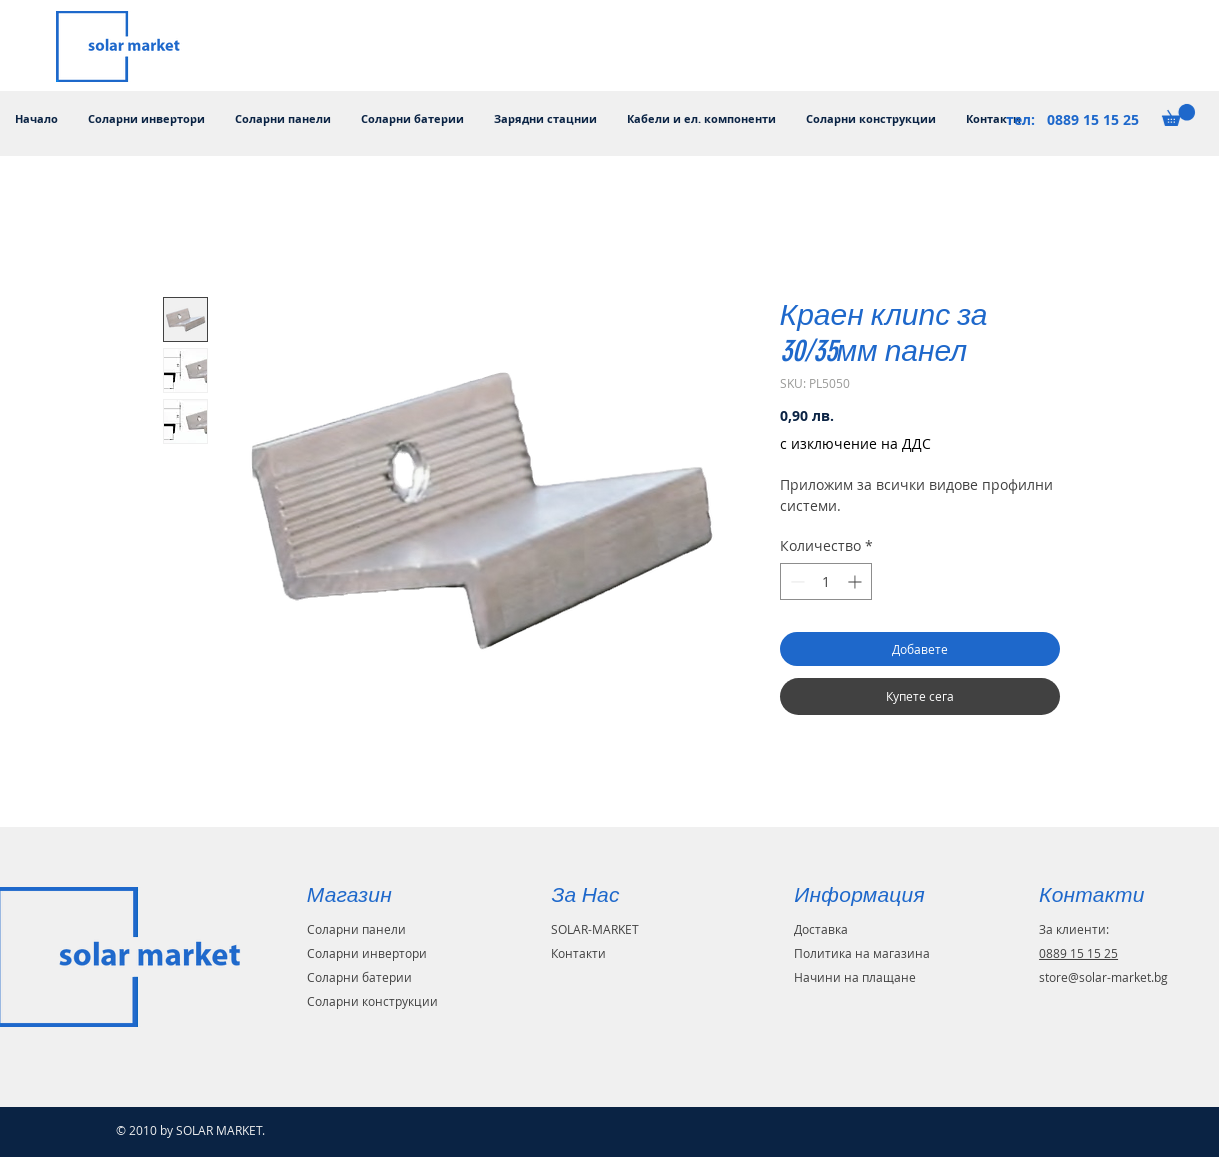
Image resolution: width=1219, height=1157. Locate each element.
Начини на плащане (855, 977)
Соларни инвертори (367, 953)
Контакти (578, 953)
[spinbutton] (826, 581)
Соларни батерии (359, 977)
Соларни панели (356, 929)
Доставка (821, 929)
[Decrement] (795, 581)
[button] (1178, 115)
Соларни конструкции (372, 1001)
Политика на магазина (862, 953)
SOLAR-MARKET (595, 929)
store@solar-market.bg (1103, 977)
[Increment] (856, 581)
